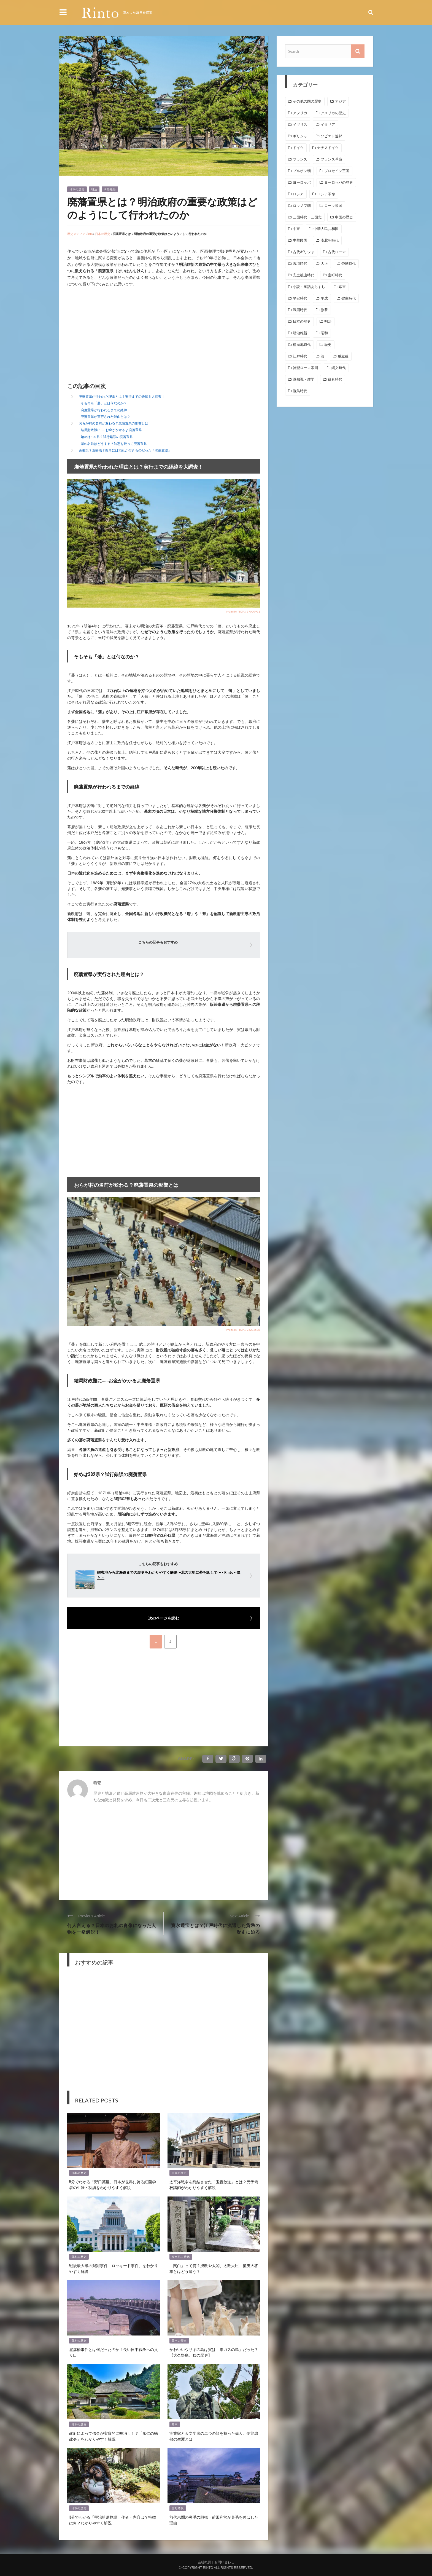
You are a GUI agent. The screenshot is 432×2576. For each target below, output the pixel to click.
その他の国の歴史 (307, 101)
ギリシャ (300, 136)
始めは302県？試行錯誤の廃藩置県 (107, 437)
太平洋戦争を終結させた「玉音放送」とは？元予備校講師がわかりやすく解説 (213, 2184)
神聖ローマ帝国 (305, 368)
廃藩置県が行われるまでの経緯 (104, 410)
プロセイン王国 (336, 171)
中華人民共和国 (326, 229)
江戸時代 (300, 356)
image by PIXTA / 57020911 (243, 611)
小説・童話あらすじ (309, 287)
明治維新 (110, 189)
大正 (324, 263)
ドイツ (298, 148)
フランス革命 (331, 159)
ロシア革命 (326, 194)
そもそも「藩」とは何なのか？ (104, 403)
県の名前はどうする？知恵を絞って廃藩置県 (114, 444)
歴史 (327, 345)
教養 (324, 310)
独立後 (343, 356)
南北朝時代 (330, 240)
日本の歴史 (77, 189)
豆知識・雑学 (303, 379)
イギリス (300, 124)
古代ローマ (337, 252)
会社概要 (204, 2562)
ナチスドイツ (328, 148)
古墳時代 (300, 263)
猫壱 (97, 1782)
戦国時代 (300, 310)
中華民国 (300, 240)
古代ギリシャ (303, 252)
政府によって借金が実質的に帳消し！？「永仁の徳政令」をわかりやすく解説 (113, 2436)
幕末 (175, 2424)
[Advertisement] (113, 335)
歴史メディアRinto (80, 234)
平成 (324, 298)
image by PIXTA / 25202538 (243, 1329)
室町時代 (178, 2508)
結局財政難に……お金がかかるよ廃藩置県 (111, 430)
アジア (340, 101)
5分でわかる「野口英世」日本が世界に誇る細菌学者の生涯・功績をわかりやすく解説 (112, 2184)
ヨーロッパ (302, 182)
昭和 (324, 333)
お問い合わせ (224, 2562)
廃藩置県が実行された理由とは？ (105, 417)
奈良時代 (348, 263)
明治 (94, 189)
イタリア (328, 124)
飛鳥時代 (300, 391)
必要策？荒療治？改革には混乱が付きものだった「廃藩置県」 (125, 450)
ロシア (298, 194)
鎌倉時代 (335, 379)
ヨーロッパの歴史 (338, 182)
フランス (300, 159)
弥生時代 (348, 298)
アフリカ (300, 113)
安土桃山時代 (181, 2257)
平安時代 (300, 298)
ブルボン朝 (302, 171)
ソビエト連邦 (331, 136)
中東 (296, 229)
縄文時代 (338, 368)
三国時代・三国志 (307, 217)
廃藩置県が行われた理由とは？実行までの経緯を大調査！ (122, 396)
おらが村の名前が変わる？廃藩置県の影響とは (113, 423)
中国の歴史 (344, 217)
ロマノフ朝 (302, 206)
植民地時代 (302, 345)
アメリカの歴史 (333, 113)
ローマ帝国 (333, 206)
